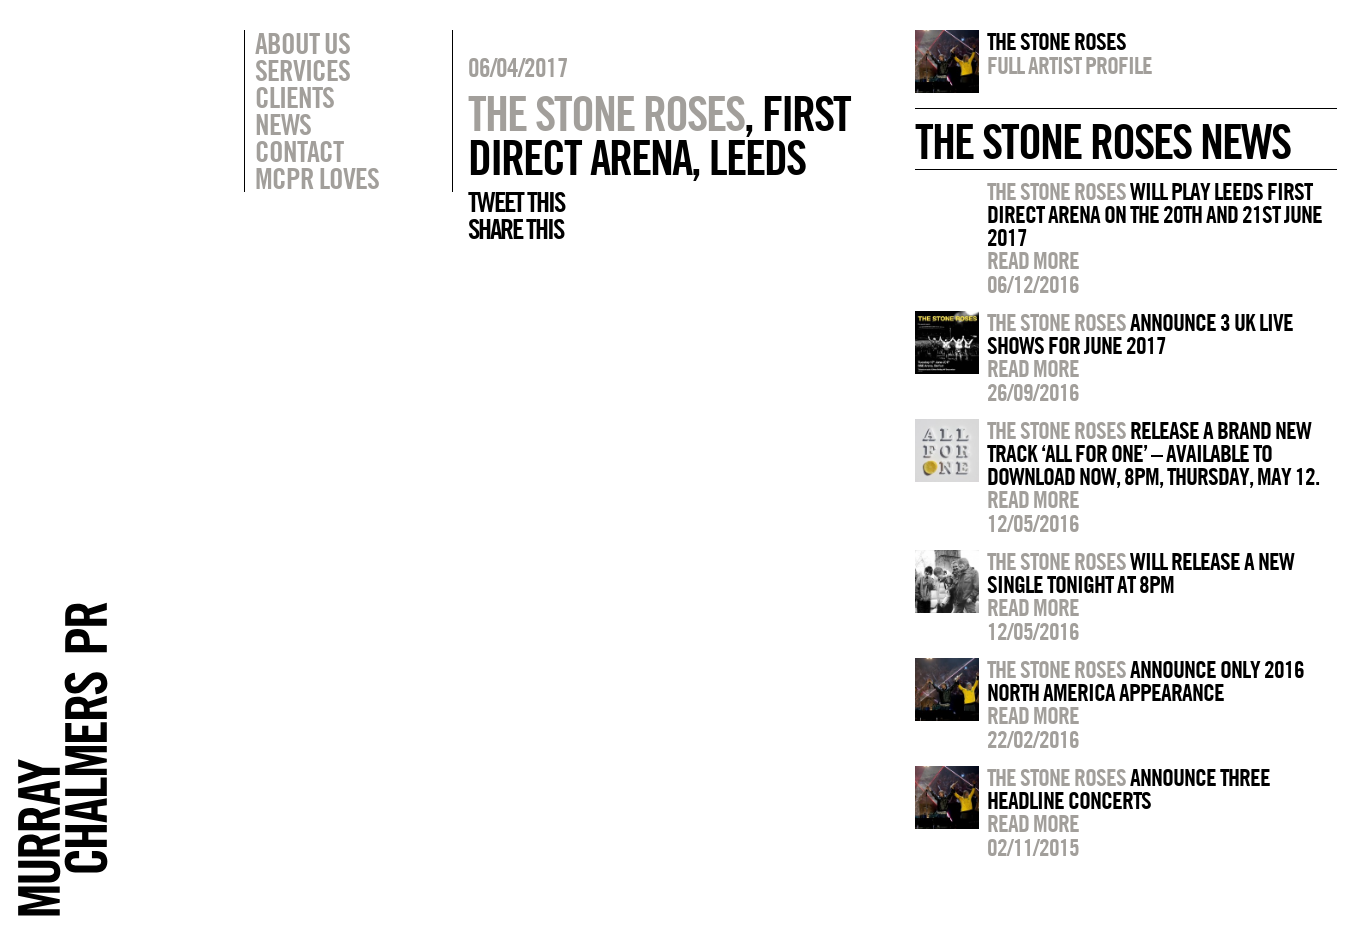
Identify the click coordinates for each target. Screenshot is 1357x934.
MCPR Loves (317, 178)
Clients (294, 97)
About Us (302, 43)
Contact (299, 151)
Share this (515, 229)
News (283, 124)
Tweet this (516, 202)
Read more (1033, 260)
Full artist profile (1069, 65)
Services (302, 70)
